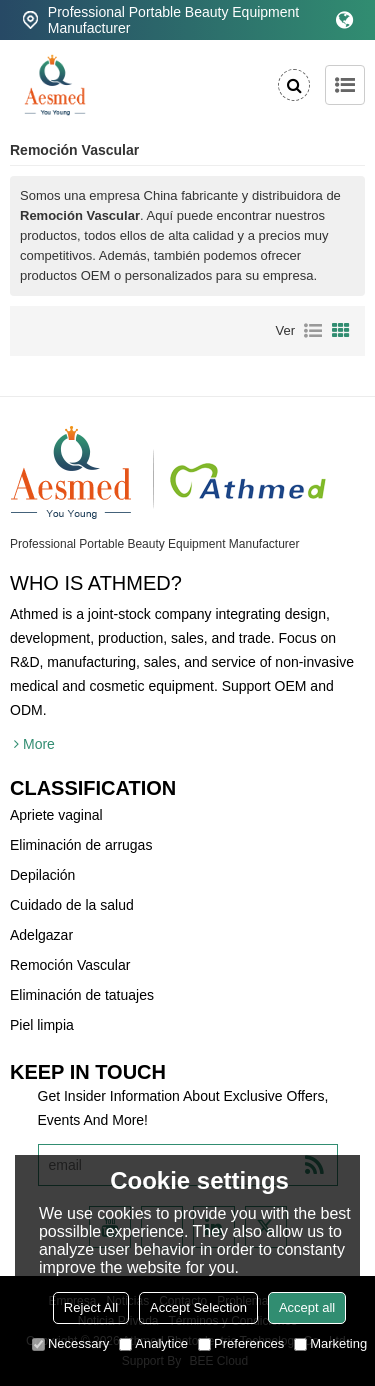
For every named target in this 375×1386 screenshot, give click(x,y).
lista (313, 331)
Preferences (241, 1343)
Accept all (307, 1307)
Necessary (70, 1343)
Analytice (153, 1343)
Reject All (91, 1307)
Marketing (330, 1343)
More (39, 744)
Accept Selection (198, 1307)
